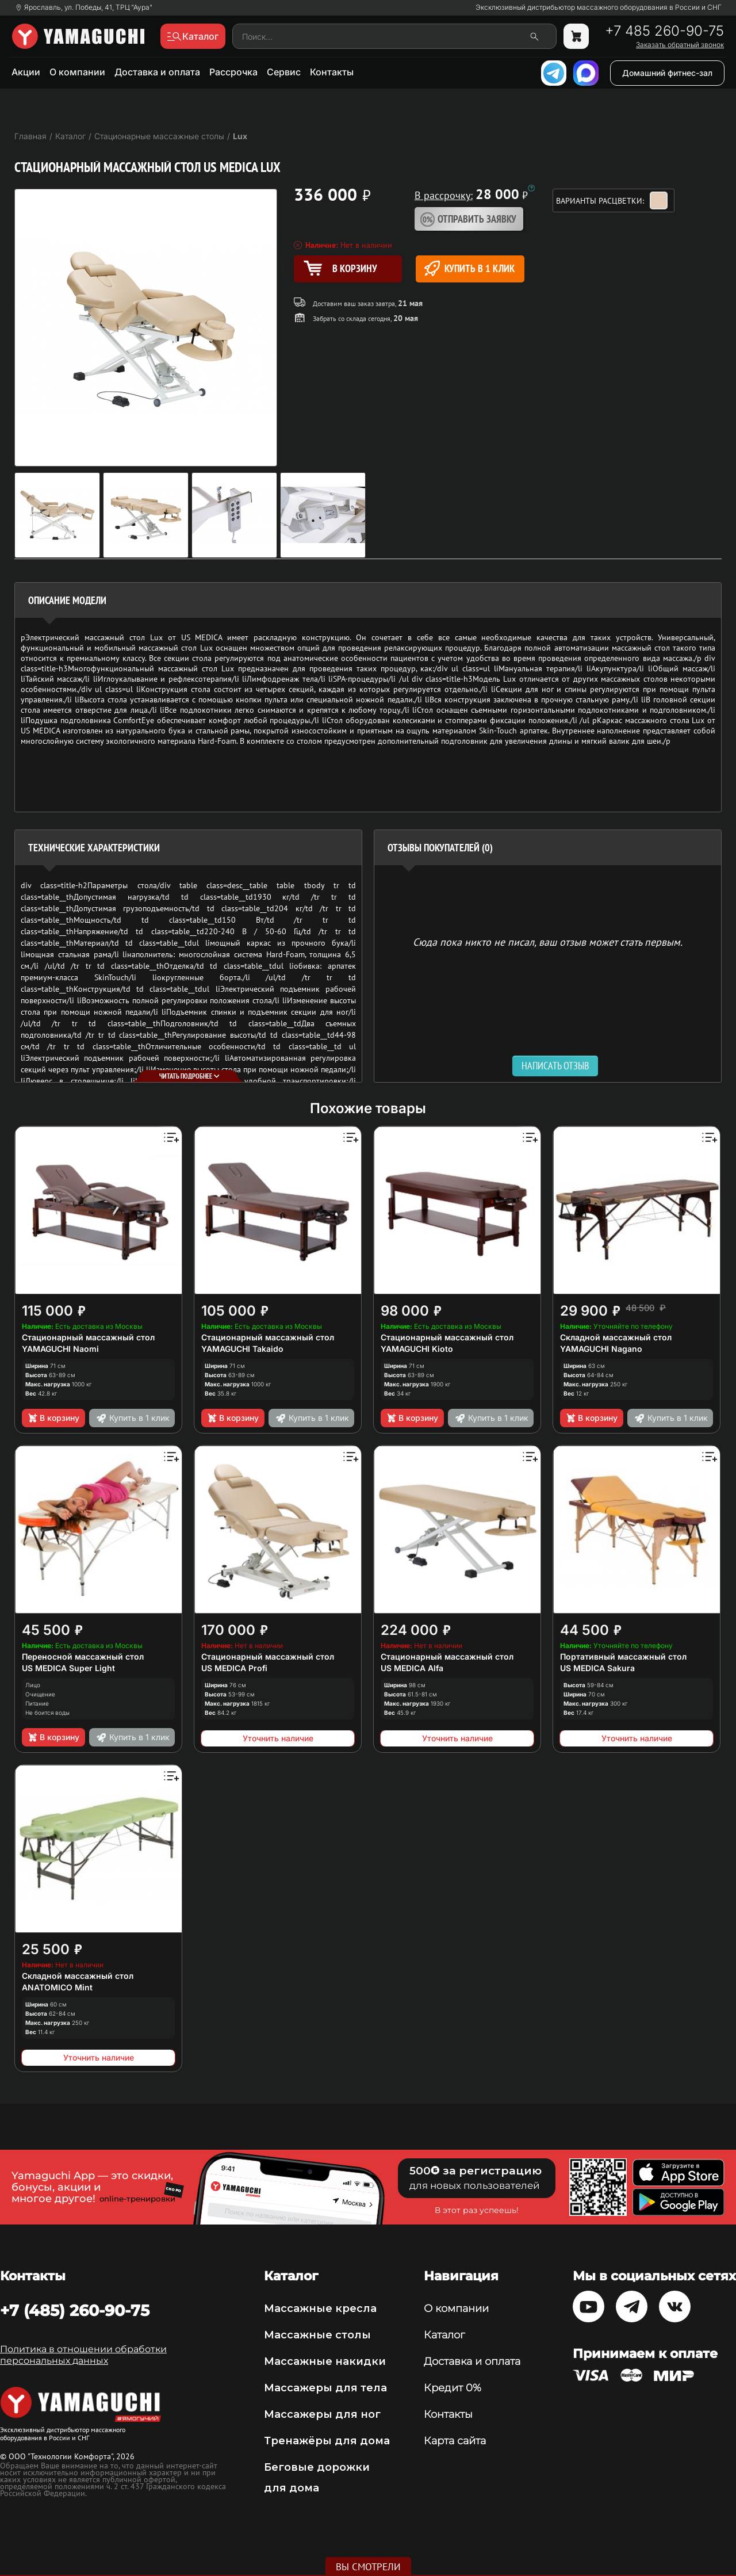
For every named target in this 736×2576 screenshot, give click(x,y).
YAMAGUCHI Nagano (601, 1349)
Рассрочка (233, 72)
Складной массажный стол (616, 1337)
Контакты (332, 72)
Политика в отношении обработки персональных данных (83, 2355)
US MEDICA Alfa (412, 1668)
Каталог (444, 2335)
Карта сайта (455, 2440)
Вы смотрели (368, 2566)
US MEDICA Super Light (68, 1668)
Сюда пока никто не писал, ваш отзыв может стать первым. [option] (548, 941)
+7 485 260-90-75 (664, 31)
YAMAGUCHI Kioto (417, 1349)
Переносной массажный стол (83, 1656)
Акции (26, 72)
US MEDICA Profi (234, 1668)
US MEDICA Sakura (597, 1668)
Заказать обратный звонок (680, 45)
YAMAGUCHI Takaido (242, 1349)
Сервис (284, 72)
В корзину (53, 1418)
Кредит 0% (452, 2388)
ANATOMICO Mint (57, 1987)
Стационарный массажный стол (88, 1337)
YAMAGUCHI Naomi (60, 1349)
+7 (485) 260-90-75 (75, 2310)
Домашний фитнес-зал (667, 73)
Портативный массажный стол (623, 1656)
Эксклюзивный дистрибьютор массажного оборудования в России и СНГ (599, 7)
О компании (77, 72)
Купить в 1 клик (469, 268)
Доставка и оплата (157, 72)
